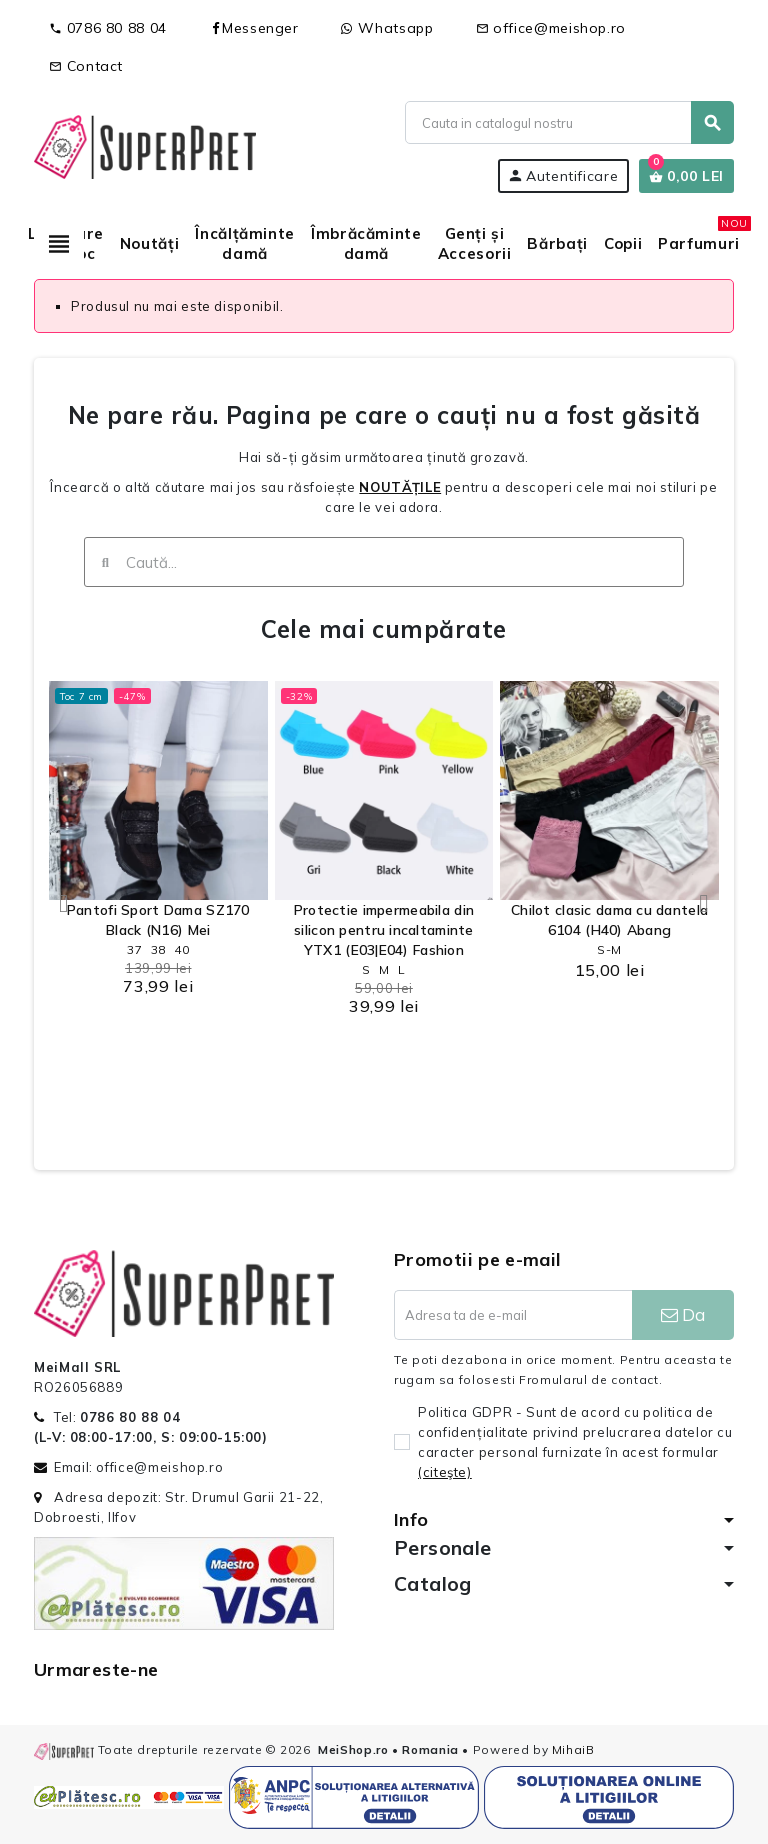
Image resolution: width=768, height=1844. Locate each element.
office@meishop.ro (551, 28)
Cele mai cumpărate (384, 629)
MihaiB (573, 1749)
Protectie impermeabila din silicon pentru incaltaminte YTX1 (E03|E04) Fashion (384, 930)
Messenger (254, 28)
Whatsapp (387, 28)
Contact (86, 66)
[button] (64, 903)
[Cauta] (569, 122)
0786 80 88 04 (108, 28)
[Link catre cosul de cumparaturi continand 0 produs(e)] (686, 176)
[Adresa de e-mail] (513, 1315)
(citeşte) (445, 1472)
